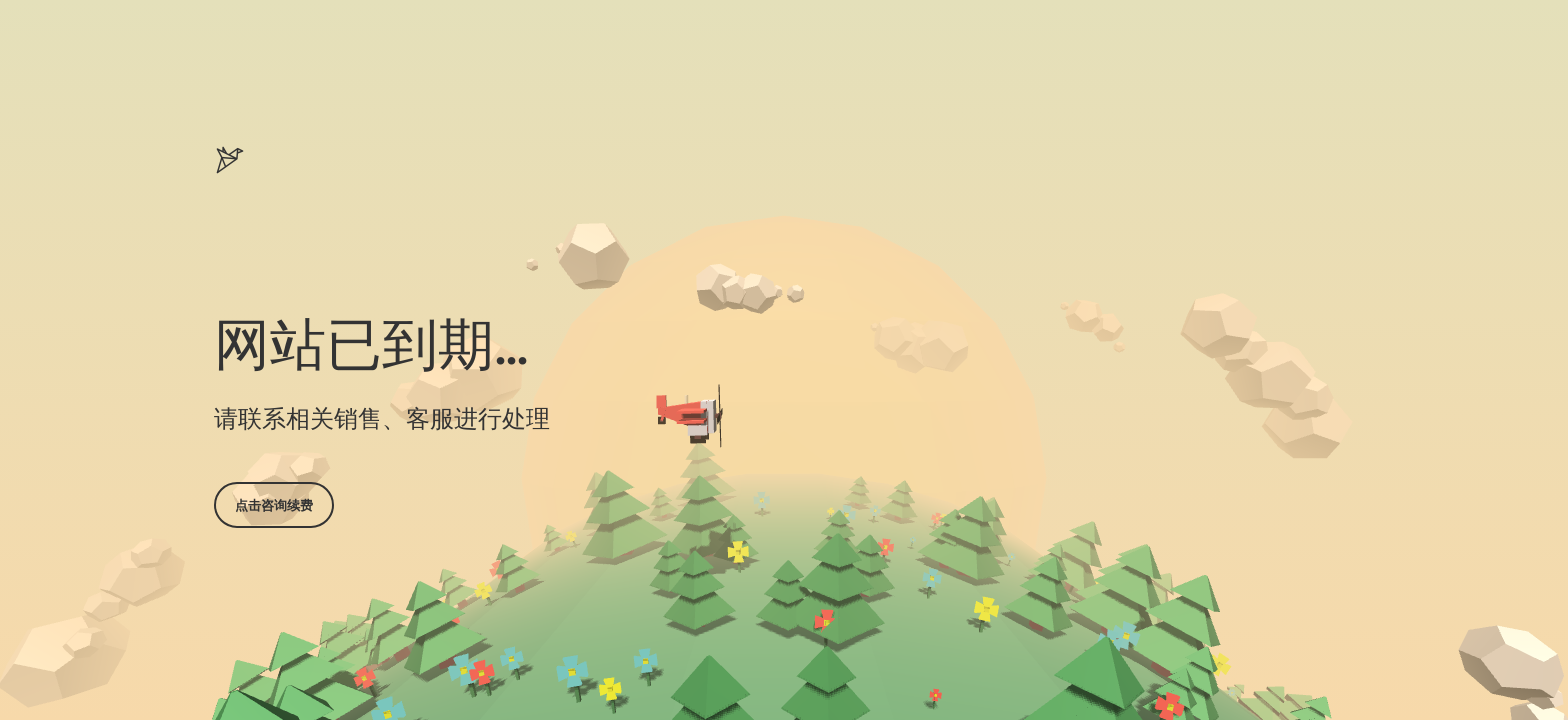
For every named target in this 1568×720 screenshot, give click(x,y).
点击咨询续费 (274, 505)
